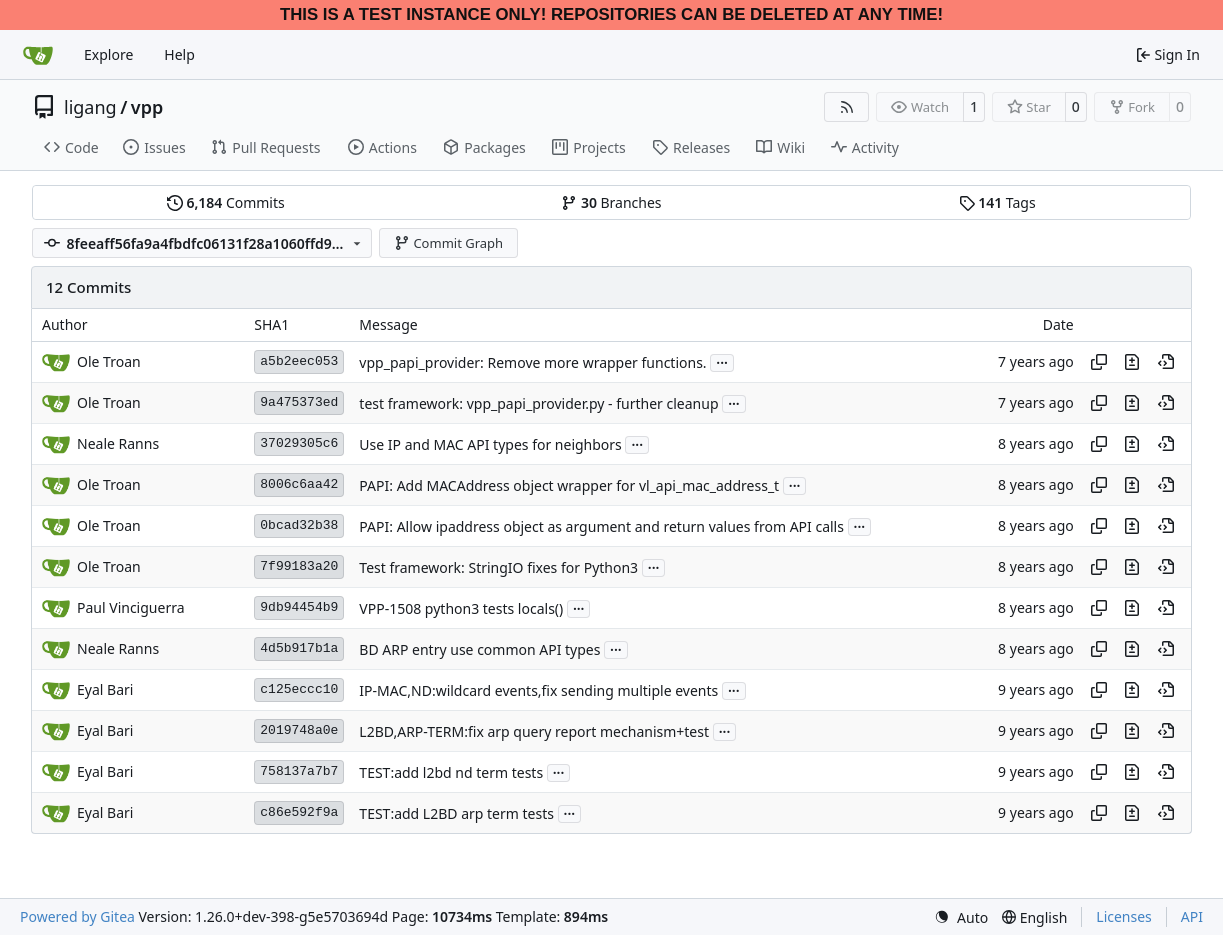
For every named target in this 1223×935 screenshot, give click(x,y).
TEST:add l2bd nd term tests (451, 772)
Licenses (1124, 916)
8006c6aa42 (299, 484)
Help (179, 54)
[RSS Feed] (847, 107)
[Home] (38, 55)
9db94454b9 (299, 607)
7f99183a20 (299, 566)
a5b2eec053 (299, 361)
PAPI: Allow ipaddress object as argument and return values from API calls (601, 526)
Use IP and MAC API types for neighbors (490, 444)
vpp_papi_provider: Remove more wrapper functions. (532, 362)
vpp (147, 107)
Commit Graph (448, 243)
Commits (226, 202)
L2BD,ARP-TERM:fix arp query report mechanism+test (534, 731)
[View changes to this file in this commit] (1132, 362)
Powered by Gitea (77, 916)
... (722, 361)
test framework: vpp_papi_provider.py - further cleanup (538, 403)
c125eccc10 (299, 689)
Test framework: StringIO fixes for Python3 (498, 567)
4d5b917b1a (299, 648)
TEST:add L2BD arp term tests (456, 813)
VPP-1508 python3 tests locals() (461, 608)
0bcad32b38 (299, 525)
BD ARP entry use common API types (479, 649)
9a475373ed (299, 402)
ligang (90, 107)
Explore (108, 54)
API (1192, 916)
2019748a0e (299, 730)
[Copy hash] (1099, 362)
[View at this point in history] (1166, 362)
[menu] (961, 917)
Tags (997, 202)
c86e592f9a (299, 812)
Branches (611, 202)
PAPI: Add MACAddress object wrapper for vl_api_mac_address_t (569, 485)
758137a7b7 (299, 771)
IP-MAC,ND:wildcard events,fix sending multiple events (538, 690)
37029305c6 (299, 443)
